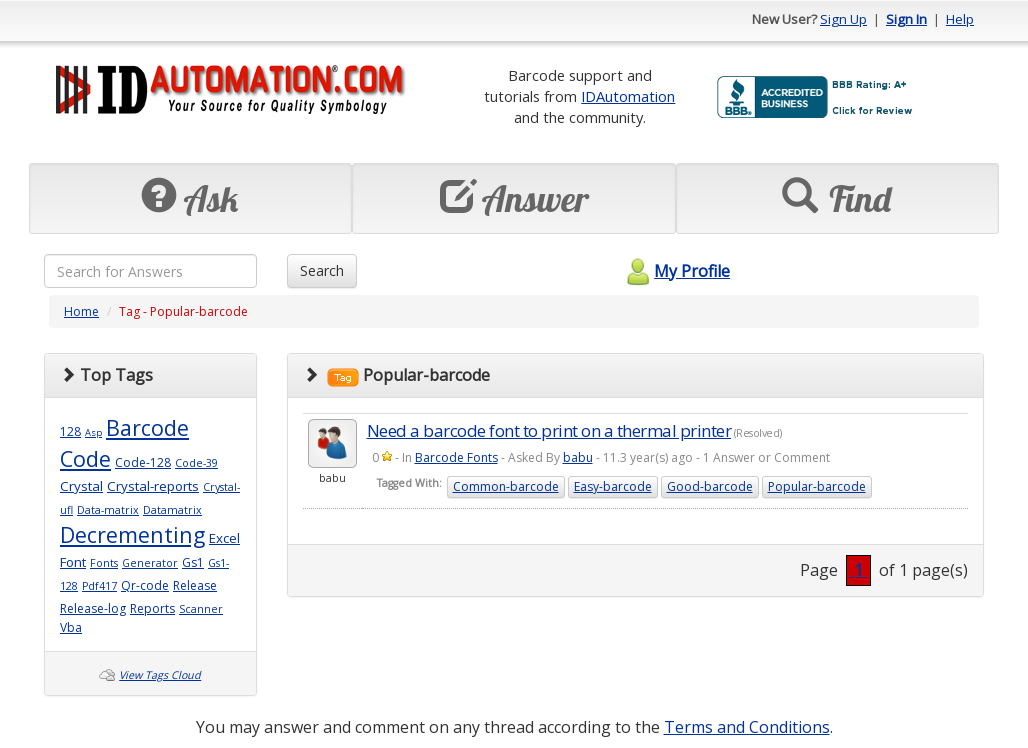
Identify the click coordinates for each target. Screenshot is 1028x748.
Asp (93, 432)
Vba (71, 627)
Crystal (81, 486)
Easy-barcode (613, 486)
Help (960, 19)
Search (322, 270)
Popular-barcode (817, 486)
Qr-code (145, 585)
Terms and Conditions (747, 727)
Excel (224, 538)
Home (81, 311)
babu (578, 457)
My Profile (675, 271)
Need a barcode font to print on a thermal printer (549, 430)
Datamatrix (172, 510)
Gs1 (193, 562)
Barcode (147, 427)
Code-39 (196, 463)
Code (85, 458)
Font (73, 562)
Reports (152, 608)
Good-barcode (710, 486)
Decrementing (132, 534)
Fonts (104, 563)
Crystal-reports (153, 486)
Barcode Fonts (456, 457)
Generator (150, 563)
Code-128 (143, 462)
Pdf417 (99, 586)
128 (70, 431)
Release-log (93, 608)
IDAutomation (628, 96)
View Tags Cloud (160, 675)
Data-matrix (108, 510)
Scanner (201, 609)
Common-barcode (506, 486)
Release (195, 585)
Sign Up (843, 19)
